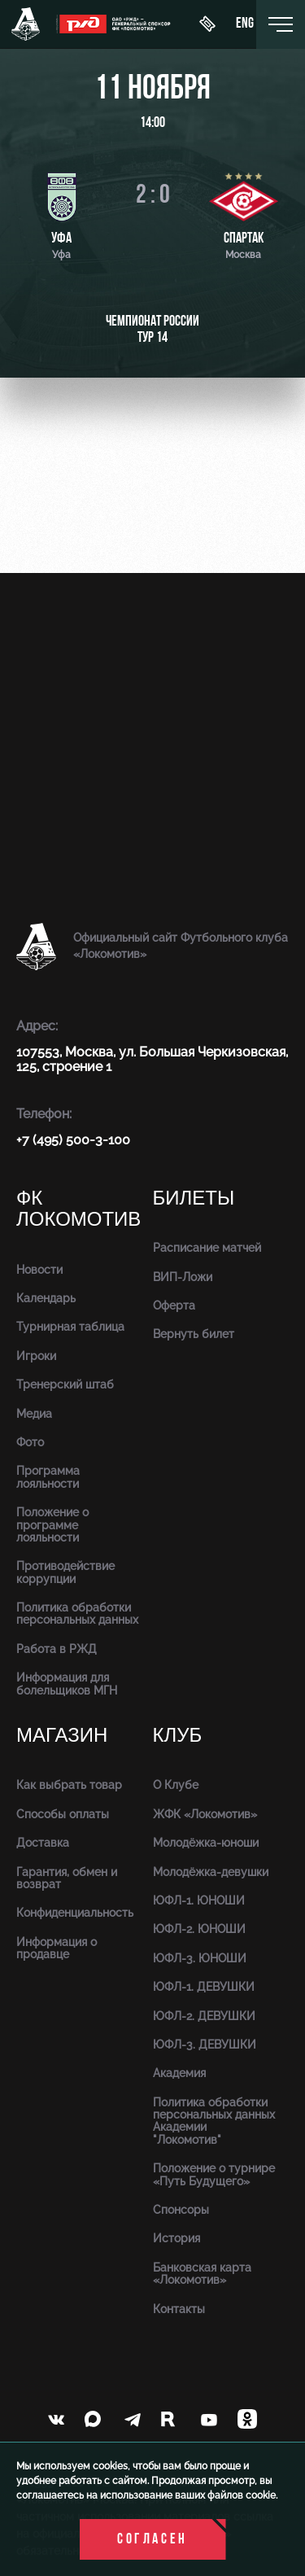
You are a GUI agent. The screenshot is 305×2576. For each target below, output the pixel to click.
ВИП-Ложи (182, 1277)
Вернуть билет (193, 1333)
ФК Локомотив (78, 1209)
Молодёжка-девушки (210, 1871)
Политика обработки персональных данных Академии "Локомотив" (214, 2121)
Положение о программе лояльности (52, 1525)
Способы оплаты (62, 1814)
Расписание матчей (207, 1247)
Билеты (194, 1198)
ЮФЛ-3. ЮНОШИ (199, 1958)
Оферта (174, 1305)
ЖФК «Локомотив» (205, 1814)
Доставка (42, 1842)
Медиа (34, 1413)
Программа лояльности (48, 1476)
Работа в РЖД (56, 1648)
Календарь (46, 1298)
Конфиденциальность (74, 1912)
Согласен (152, 2540)
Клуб (178, 1735)
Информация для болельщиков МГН (66, 1683)
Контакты (179, 2309)
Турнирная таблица (70, 1326)
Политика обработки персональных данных (77, 1613)
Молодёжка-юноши (206, 1842)
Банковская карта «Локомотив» (202, 2273)
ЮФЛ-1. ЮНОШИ (199, 1900)
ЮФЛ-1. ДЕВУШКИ (204, 1986)
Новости (39, 1269)
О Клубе (175, 1784)
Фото (30, 1442)
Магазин (61, 1735)
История (176, 2238)
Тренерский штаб (65, 1384)
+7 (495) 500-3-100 (73, 1140)
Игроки (36, 1355)
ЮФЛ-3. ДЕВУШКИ (204, 2044)
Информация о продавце (56, 1948)
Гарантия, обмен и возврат (66, 1878)
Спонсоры (181, 2209)
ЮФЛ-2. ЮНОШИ (199, 1928)
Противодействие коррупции (65, 1572)
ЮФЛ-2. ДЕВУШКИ (204, 2016)
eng (245, 24)
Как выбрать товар (69, 1784)
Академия (179, 2073)
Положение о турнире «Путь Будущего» (214, 2174)
